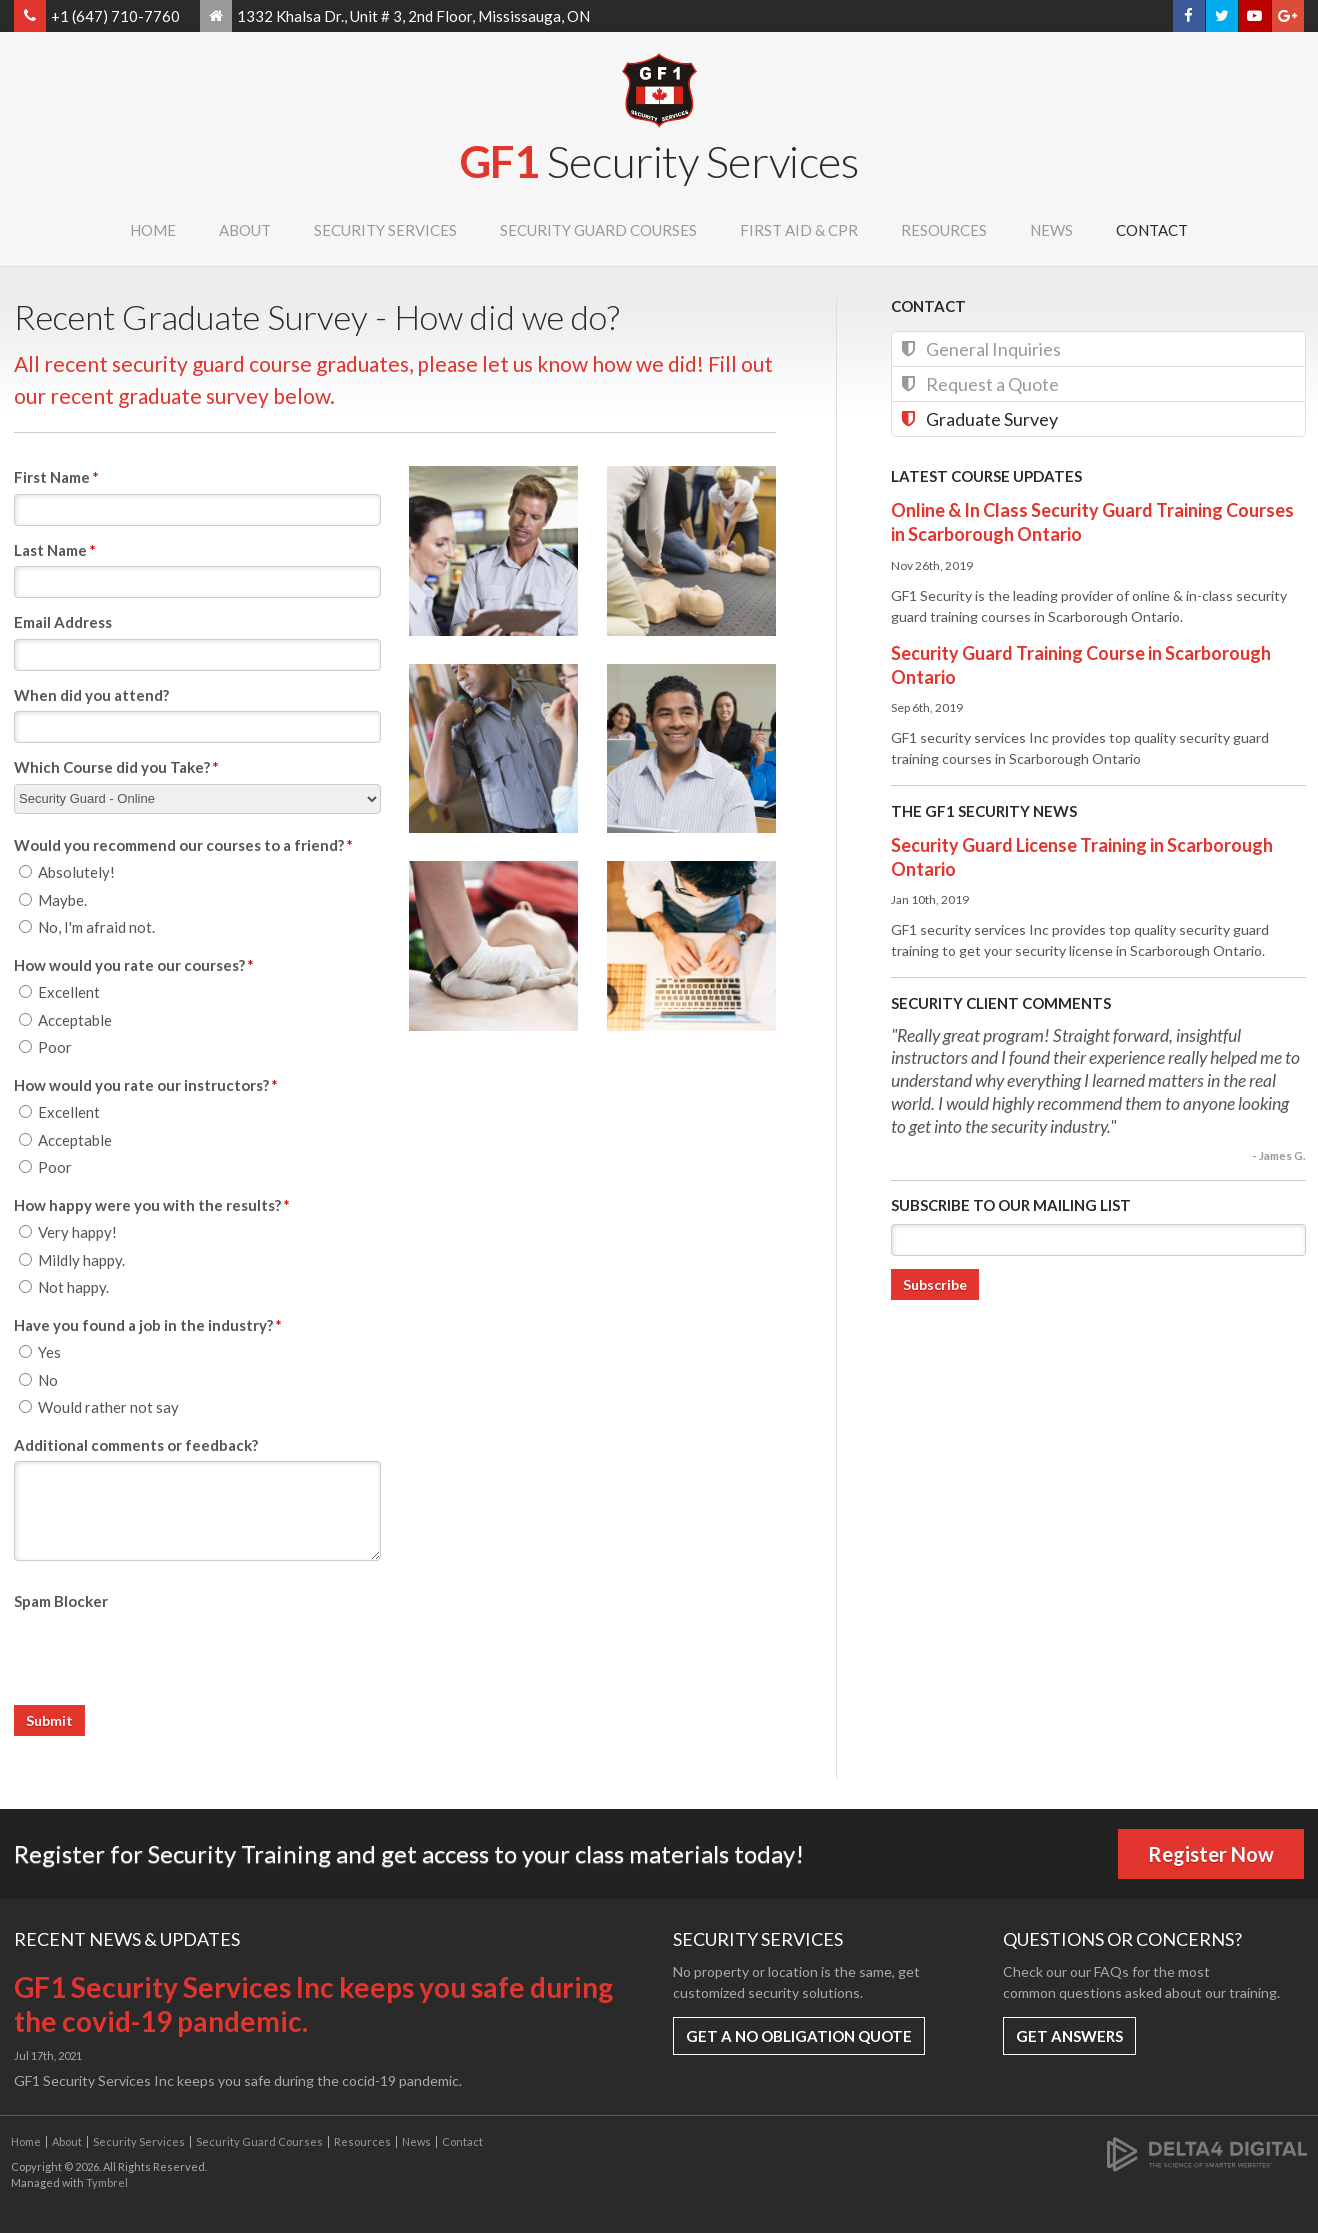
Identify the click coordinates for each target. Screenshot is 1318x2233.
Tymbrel (107, 2182)
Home (153, 230)
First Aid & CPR (799, 230)
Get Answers (1069, 2036)
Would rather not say (99, 1407)
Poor (45, 1047)
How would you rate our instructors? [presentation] (146, 1085)
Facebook (1188, 16)
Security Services (385, 230)
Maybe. (53, 900)
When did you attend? (91, 695)
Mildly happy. (72, 1260)
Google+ (1287, 16)
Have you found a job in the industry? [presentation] (148, 1325)
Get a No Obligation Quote (799, 2036)
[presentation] (166, 1656)
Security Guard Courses (598, 230)
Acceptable (65, 1020)
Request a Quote (992, 384)
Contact (1152, 230)
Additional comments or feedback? (136, 1445)
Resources (944, 230)
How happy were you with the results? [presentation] (152, 1205)
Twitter (1222, 16)
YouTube (1254, 16)
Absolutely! (67, 872)
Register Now (1211, 1854)
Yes (40, 1352)
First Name (56, 477)
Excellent (59, 992)
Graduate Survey (992, 419)
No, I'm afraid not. (87, 927)
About (245, 230)
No (38, 1380)
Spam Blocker (61, 1601)
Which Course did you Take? (116, 767)
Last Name (55, 550)
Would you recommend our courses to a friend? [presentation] (183, 845)
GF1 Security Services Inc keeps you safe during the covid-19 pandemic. (313, 2004)
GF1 (659, 161)
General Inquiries (993, 349)
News (1051, 230)
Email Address (63, 622)
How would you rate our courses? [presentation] (134, 965)
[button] (493, 549)
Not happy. (64, 1287)
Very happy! (68, 1232)
